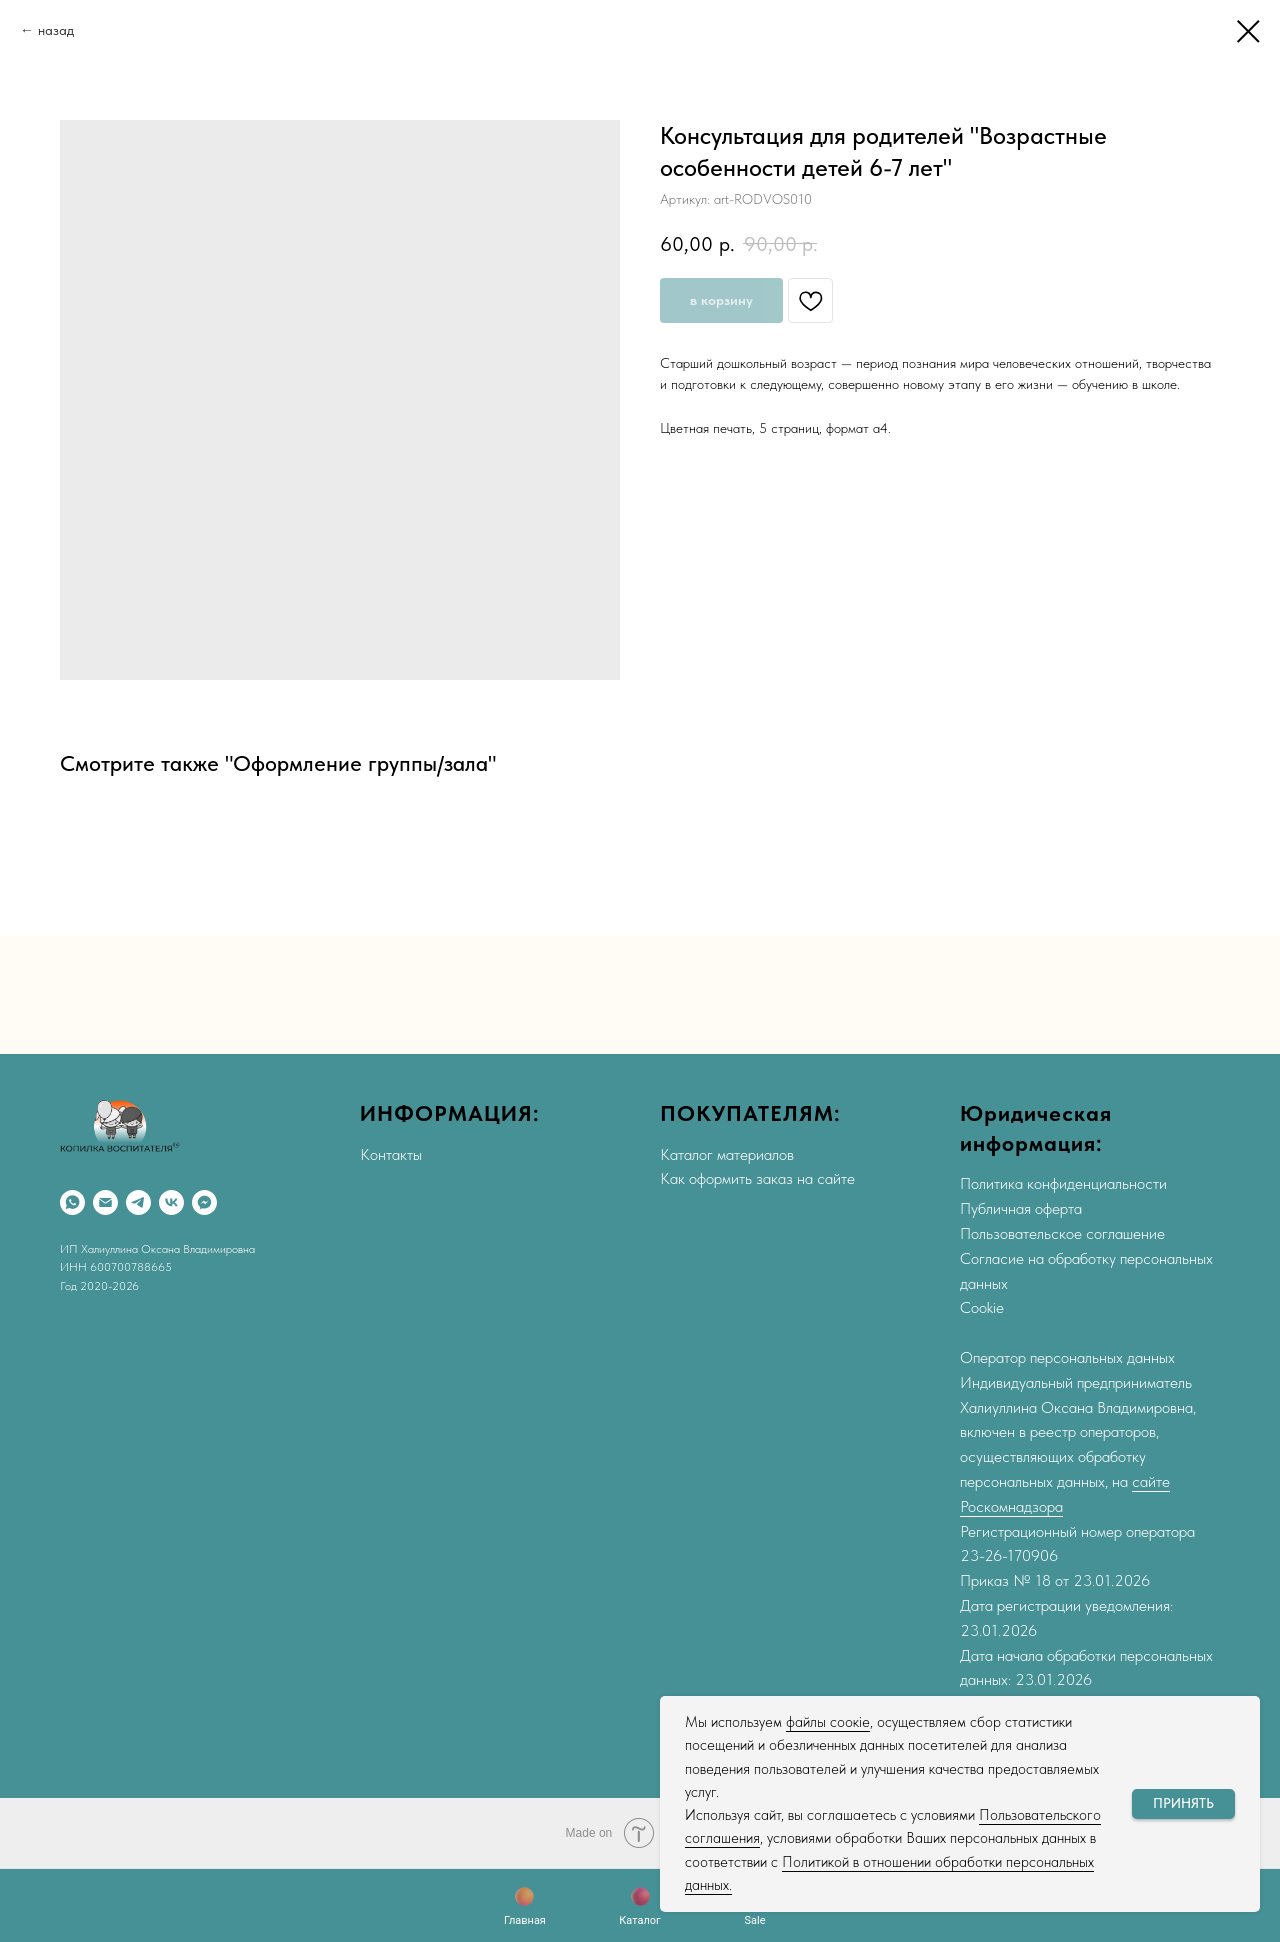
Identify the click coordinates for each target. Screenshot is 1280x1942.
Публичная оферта (1021, 1208)
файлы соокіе (828, 1722)
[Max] (204, 1202)
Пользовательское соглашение (1062, 1233)
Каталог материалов (727, 1154)
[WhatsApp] (72, 1202)
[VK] (171, 1202)
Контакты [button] (391, 1154)
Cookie (982, 1307)
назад (56, 30)
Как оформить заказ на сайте (757, 1178)
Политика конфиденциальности (1063, 1183)
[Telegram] (138, 1202)
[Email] (105, 1202)
